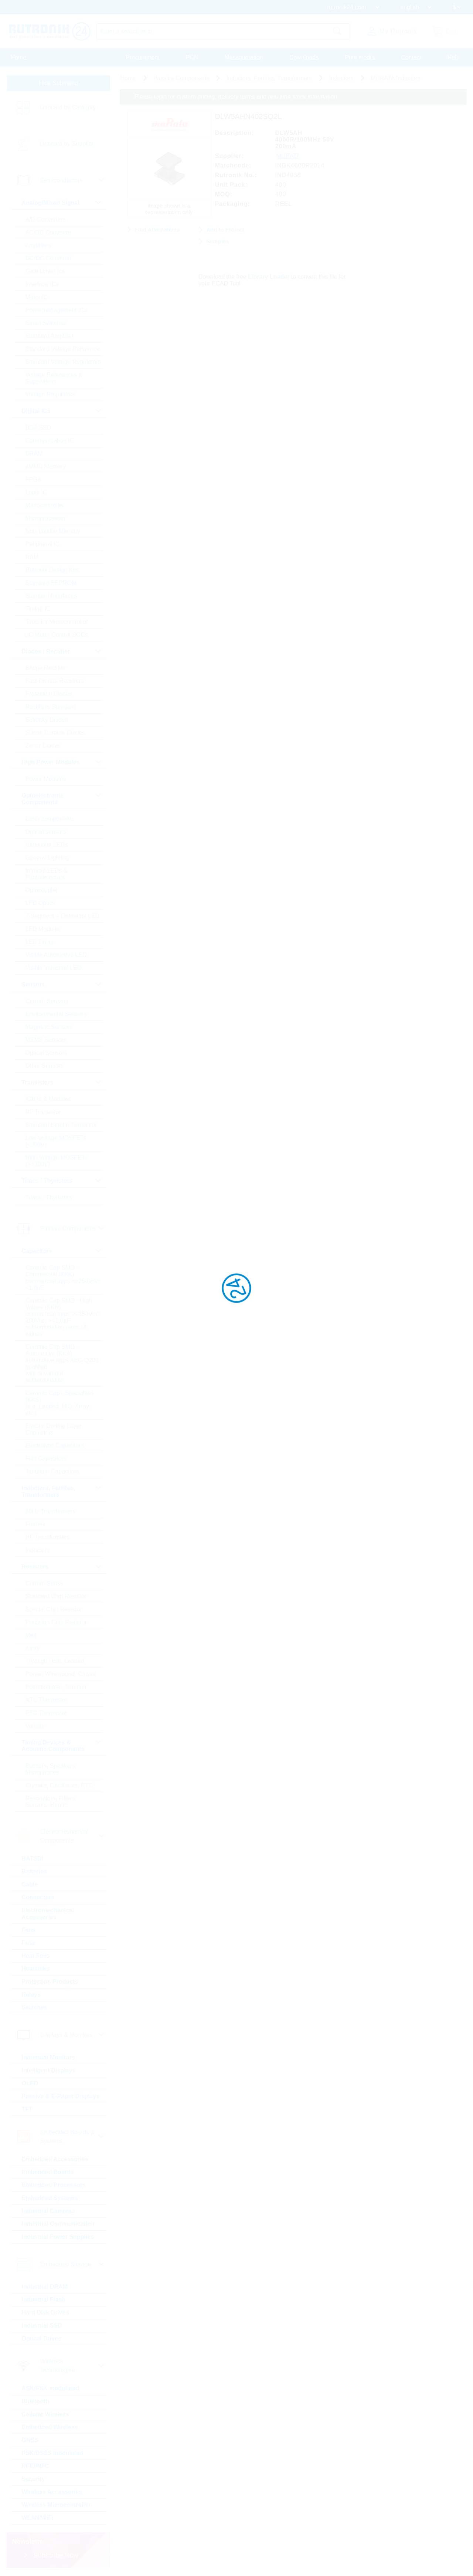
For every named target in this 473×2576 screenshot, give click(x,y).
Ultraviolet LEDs (46, 845)
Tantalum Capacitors (52, 1471)
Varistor (35, 1726)
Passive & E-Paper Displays (61, 2096)
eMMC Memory (45, 466)
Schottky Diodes (46, 720)
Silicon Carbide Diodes (55, 733)
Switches (34, 2007)
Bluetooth (36, 2401)
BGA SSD (38, 427)
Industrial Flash (43, 2299)
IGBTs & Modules (48, 1099)
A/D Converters (45, 219)
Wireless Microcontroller (56, 2505)
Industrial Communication (58, 2224)
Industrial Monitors (48, 2057)
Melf (31, 1635)
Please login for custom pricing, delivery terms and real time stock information (236, 97)
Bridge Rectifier (45, 668)
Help (454, 57)
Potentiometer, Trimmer (56, 1687)
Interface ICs (42, 284)
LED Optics (40, 903)
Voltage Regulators (50, 394)
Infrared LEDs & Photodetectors (46, 873)
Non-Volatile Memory (53, 531)
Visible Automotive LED (56, 955)
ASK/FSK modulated (50, 2388)
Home (19, 57)
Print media (360, 57)
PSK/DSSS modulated (52, 2453)
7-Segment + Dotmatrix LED (62, 916)
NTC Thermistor (46, 1700)
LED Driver (39, 942)
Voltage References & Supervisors (54, 378)
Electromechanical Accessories (48, 1913)
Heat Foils (36, 1956)
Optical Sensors (46, 1053)
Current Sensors (47, 1001)
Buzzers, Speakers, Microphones (51, 1769)
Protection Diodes (48, 694)
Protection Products (50, 1981)
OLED (30, 2083)
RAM (32, 557)
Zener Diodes (43, 745)
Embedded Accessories (55, 2159)
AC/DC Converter (48, 232)
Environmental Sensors (55, 1014)
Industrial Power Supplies (58, 2237)
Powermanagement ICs (56, 310)
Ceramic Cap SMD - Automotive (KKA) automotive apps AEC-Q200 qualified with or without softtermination (62, 1363)
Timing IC (38, 609)
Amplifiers (38, 245)
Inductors (37, 1550)
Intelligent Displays (49, 2070)
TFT (27, 2109)
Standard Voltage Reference (62, 349)
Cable (30, 1884)
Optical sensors (45, 832)
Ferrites (35, 1524)
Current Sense (44, 1583)
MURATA (288, 156)
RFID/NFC (36, 2466)
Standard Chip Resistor (55, 1596)
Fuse (28, 1943)
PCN (192, 57)
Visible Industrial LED (53, 968)
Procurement (143, 57)
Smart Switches (46, 323)
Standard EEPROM (51, 583)
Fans (28, 1930)
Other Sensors (44, 1066)
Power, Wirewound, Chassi (60, 1674)
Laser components (49, 819)
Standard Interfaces (51, 596)
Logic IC (36, 492)
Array (32, 1648)
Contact (411, 57)
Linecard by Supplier (67, 144)
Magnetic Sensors (49, 1027)
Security (33, 2479)
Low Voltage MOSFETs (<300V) (55, 1141)
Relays (31, 1994)
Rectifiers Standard (50, 707)
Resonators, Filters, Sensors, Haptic (51, 1801)
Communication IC (49, 440)
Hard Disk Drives (45, 2312)
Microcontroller (44, 505)
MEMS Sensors (46, 1040)
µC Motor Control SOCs (56, 635)
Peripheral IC (42, 544)
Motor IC (36, 297)
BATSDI (32, 1858)
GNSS (30, 2440)
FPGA (33, 479)
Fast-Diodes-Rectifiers (54, 681)
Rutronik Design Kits (52, 570)
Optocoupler (41, 890)
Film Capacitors (46, 1458)
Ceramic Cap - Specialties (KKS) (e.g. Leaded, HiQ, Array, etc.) (59, 1403)
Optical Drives (42, 2338)
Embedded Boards (48, 2172)
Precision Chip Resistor (56, 1622)
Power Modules (45, 779)
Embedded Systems (50, 2198)
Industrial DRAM (45, 2287)
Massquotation (244, 57)
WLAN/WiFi (38, 2518)
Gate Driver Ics (45, 271)
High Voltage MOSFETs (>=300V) (56, 1160)
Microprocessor (45, 518)
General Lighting (47, 857)
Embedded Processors (54, 2185)
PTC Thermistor (46, 1713)
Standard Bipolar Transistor (61, 1125)
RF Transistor (43, 1112)
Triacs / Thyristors (48, 1197)
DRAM (34, 453)
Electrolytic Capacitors (54, 1445)
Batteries (34, 1871)
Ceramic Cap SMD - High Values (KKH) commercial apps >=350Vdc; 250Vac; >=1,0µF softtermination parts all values (63, 1317)
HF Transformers (47, 1537)
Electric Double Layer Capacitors (53, 1429)
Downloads (304, 57)
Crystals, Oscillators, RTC (59, 1785)
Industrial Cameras (48, 2211)
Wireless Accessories (52, 2492)
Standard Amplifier (49, 336)
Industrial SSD (42, 2325)
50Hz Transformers (50, 1511)
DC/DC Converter (48, 258)
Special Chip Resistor (53, 1609)
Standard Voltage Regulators (63, 362)
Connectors (38, 1897)
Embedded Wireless (50, 2427)
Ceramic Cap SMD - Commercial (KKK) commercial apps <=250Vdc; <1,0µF (63, 1278)
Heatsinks (36, 1969)
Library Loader (268, 277)
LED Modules (43, 929)
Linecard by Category (68, 107)
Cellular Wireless (45, 2414)
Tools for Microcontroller (56, 622)
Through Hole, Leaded (54, 1661)
